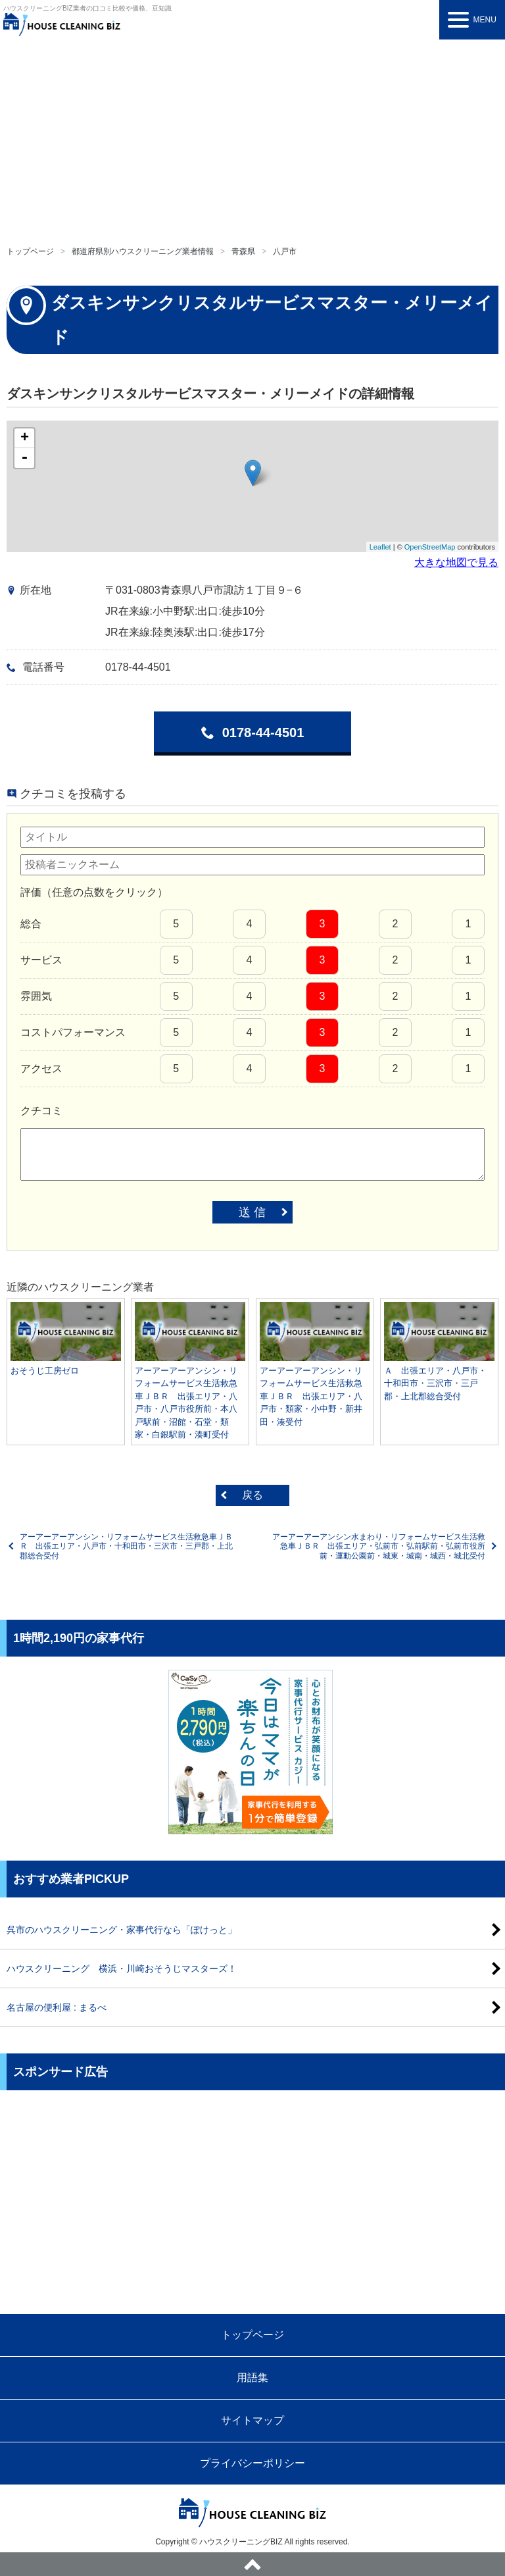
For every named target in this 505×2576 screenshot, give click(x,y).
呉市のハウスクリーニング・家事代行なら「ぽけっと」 (122, 1929)
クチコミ (41, 1110)
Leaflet (380, 547)
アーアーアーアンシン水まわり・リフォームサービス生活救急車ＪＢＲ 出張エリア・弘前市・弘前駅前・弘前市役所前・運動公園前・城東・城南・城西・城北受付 (378, 1546)
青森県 (243, 251)
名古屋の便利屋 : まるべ (57, 2007)
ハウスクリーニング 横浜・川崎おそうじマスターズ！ (122, 1968)
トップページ (30, 251)
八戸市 (285, 251)
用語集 (252, 2377)
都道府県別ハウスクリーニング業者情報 (143, 251)
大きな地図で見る (456, 562)
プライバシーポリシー (252, 2463)
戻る (252, 1495)
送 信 (252, 1212)
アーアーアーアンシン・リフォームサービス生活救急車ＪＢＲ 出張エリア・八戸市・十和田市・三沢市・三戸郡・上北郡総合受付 (126, 1546)
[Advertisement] (252, 138)
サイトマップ (252, 2420)
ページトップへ (252, 2564)
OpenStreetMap (430, 547)
